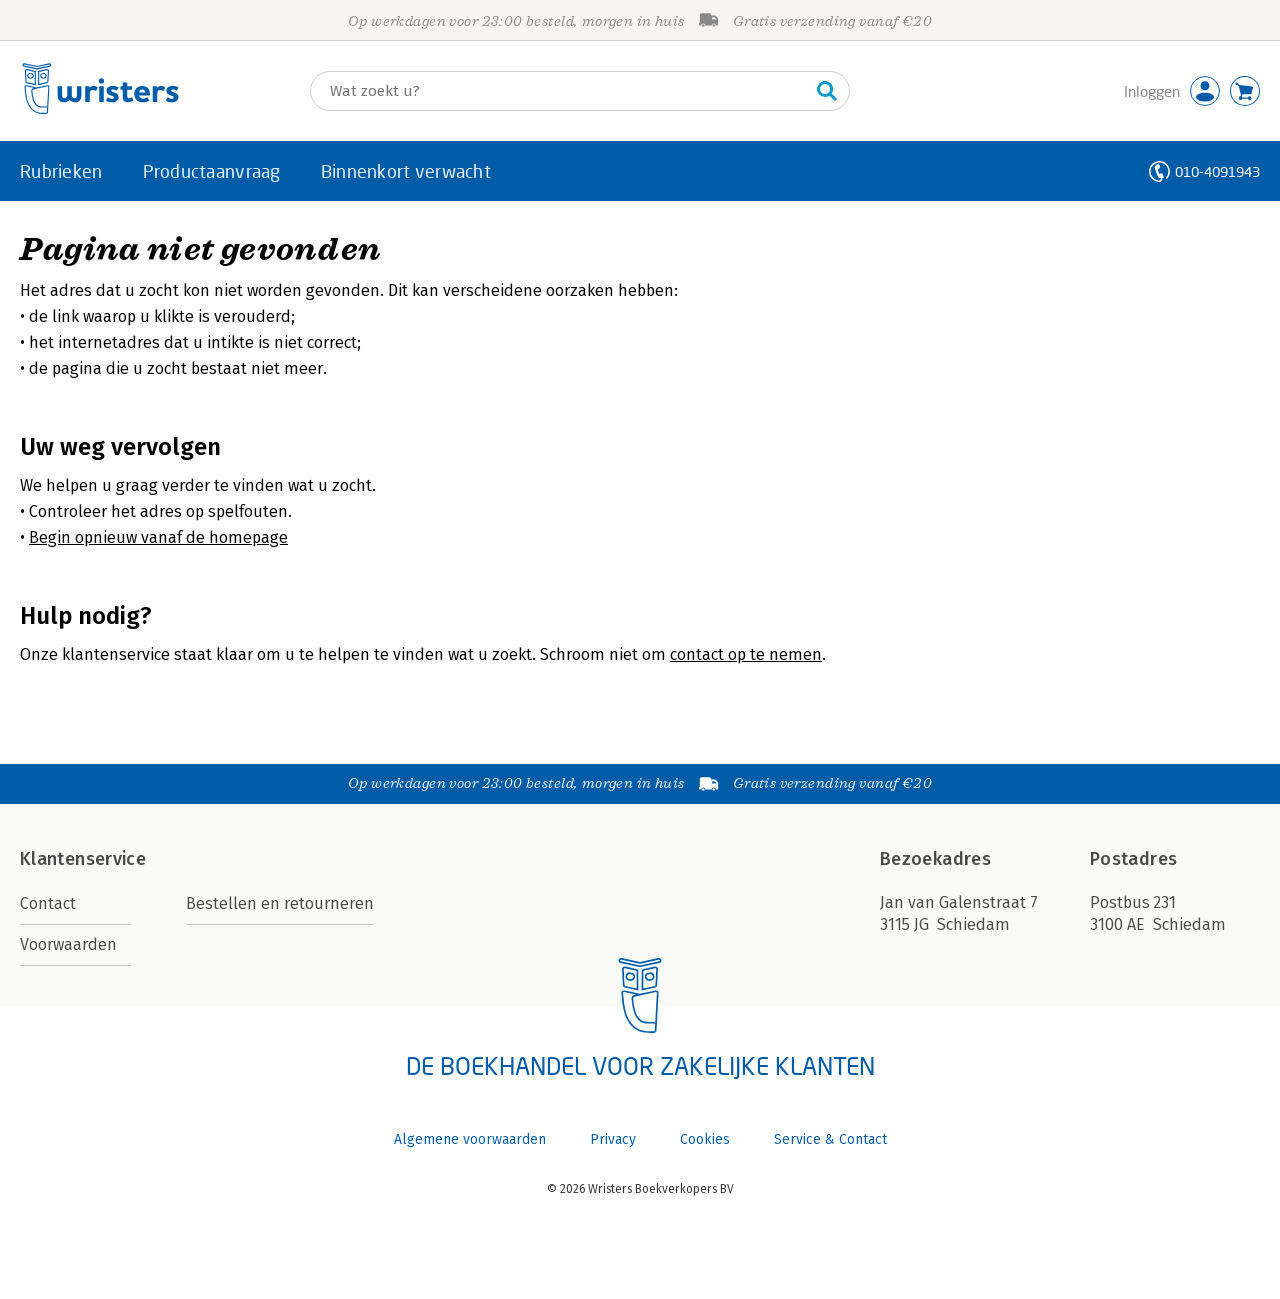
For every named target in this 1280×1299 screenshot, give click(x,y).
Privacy (613, 1139)
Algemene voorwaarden (470, 1139)
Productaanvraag (212, 171)
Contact (48, 903)
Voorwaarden (68, 944)
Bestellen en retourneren (280, 903)
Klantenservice (83, 859)
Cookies (705, 1139)
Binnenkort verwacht (406, 171)
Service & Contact (830, 1139)
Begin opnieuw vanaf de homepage (158, 537)
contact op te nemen (746, 654)
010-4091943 (1217, 171)
